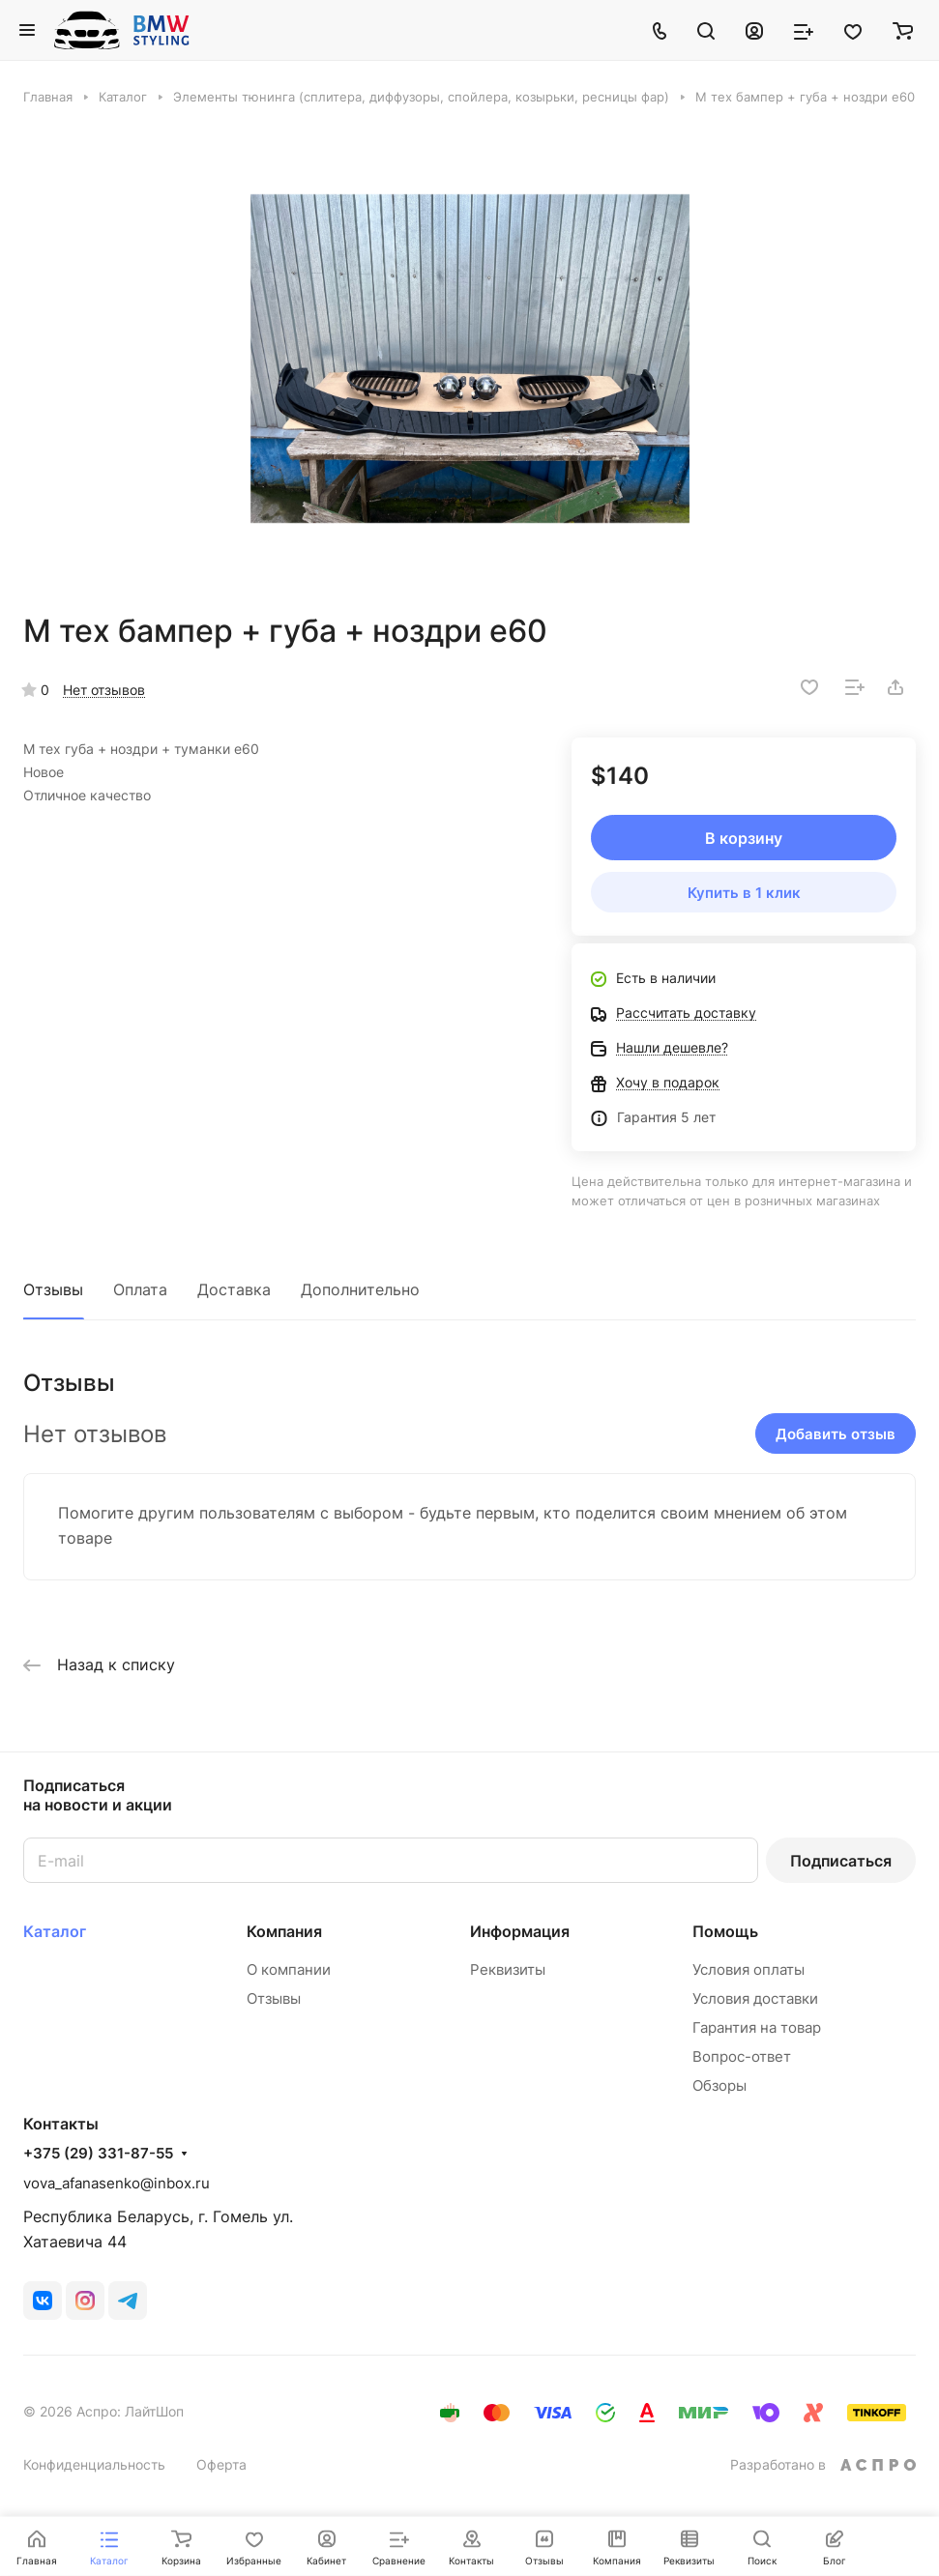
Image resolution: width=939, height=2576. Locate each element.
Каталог (54, 1931)
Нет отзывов (104, 689)
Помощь (725, 1931)
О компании (289, 1969)
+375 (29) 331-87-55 (98, 2153)
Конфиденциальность (94, 2464)
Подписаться (841, 1860)
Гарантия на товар (756, 2027)
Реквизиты (507, 1969)
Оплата (140, 1289)
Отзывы (53, 1289)
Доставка (234, 1289)
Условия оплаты (748, 1969)
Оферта (221, 2464)
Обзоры (719, 2085)
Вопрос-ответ (741, 2056)
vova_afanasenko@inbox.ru (116, 2183)
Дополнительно (360, 1289)
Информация (520, 1931)
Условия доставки (755, 1998)
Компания (284, 1931)
